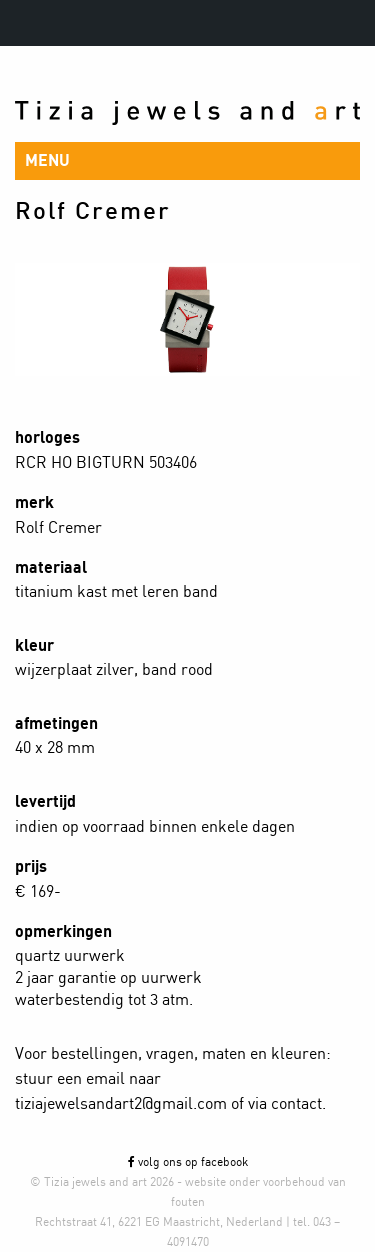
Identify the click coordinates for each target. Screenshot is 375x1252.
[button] (187, 161)
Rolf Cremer (93, 212)
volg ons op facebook (188, 1162)
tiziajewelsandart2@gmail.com (121, 1104)
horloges (47, 438)
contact (296, 1104)
